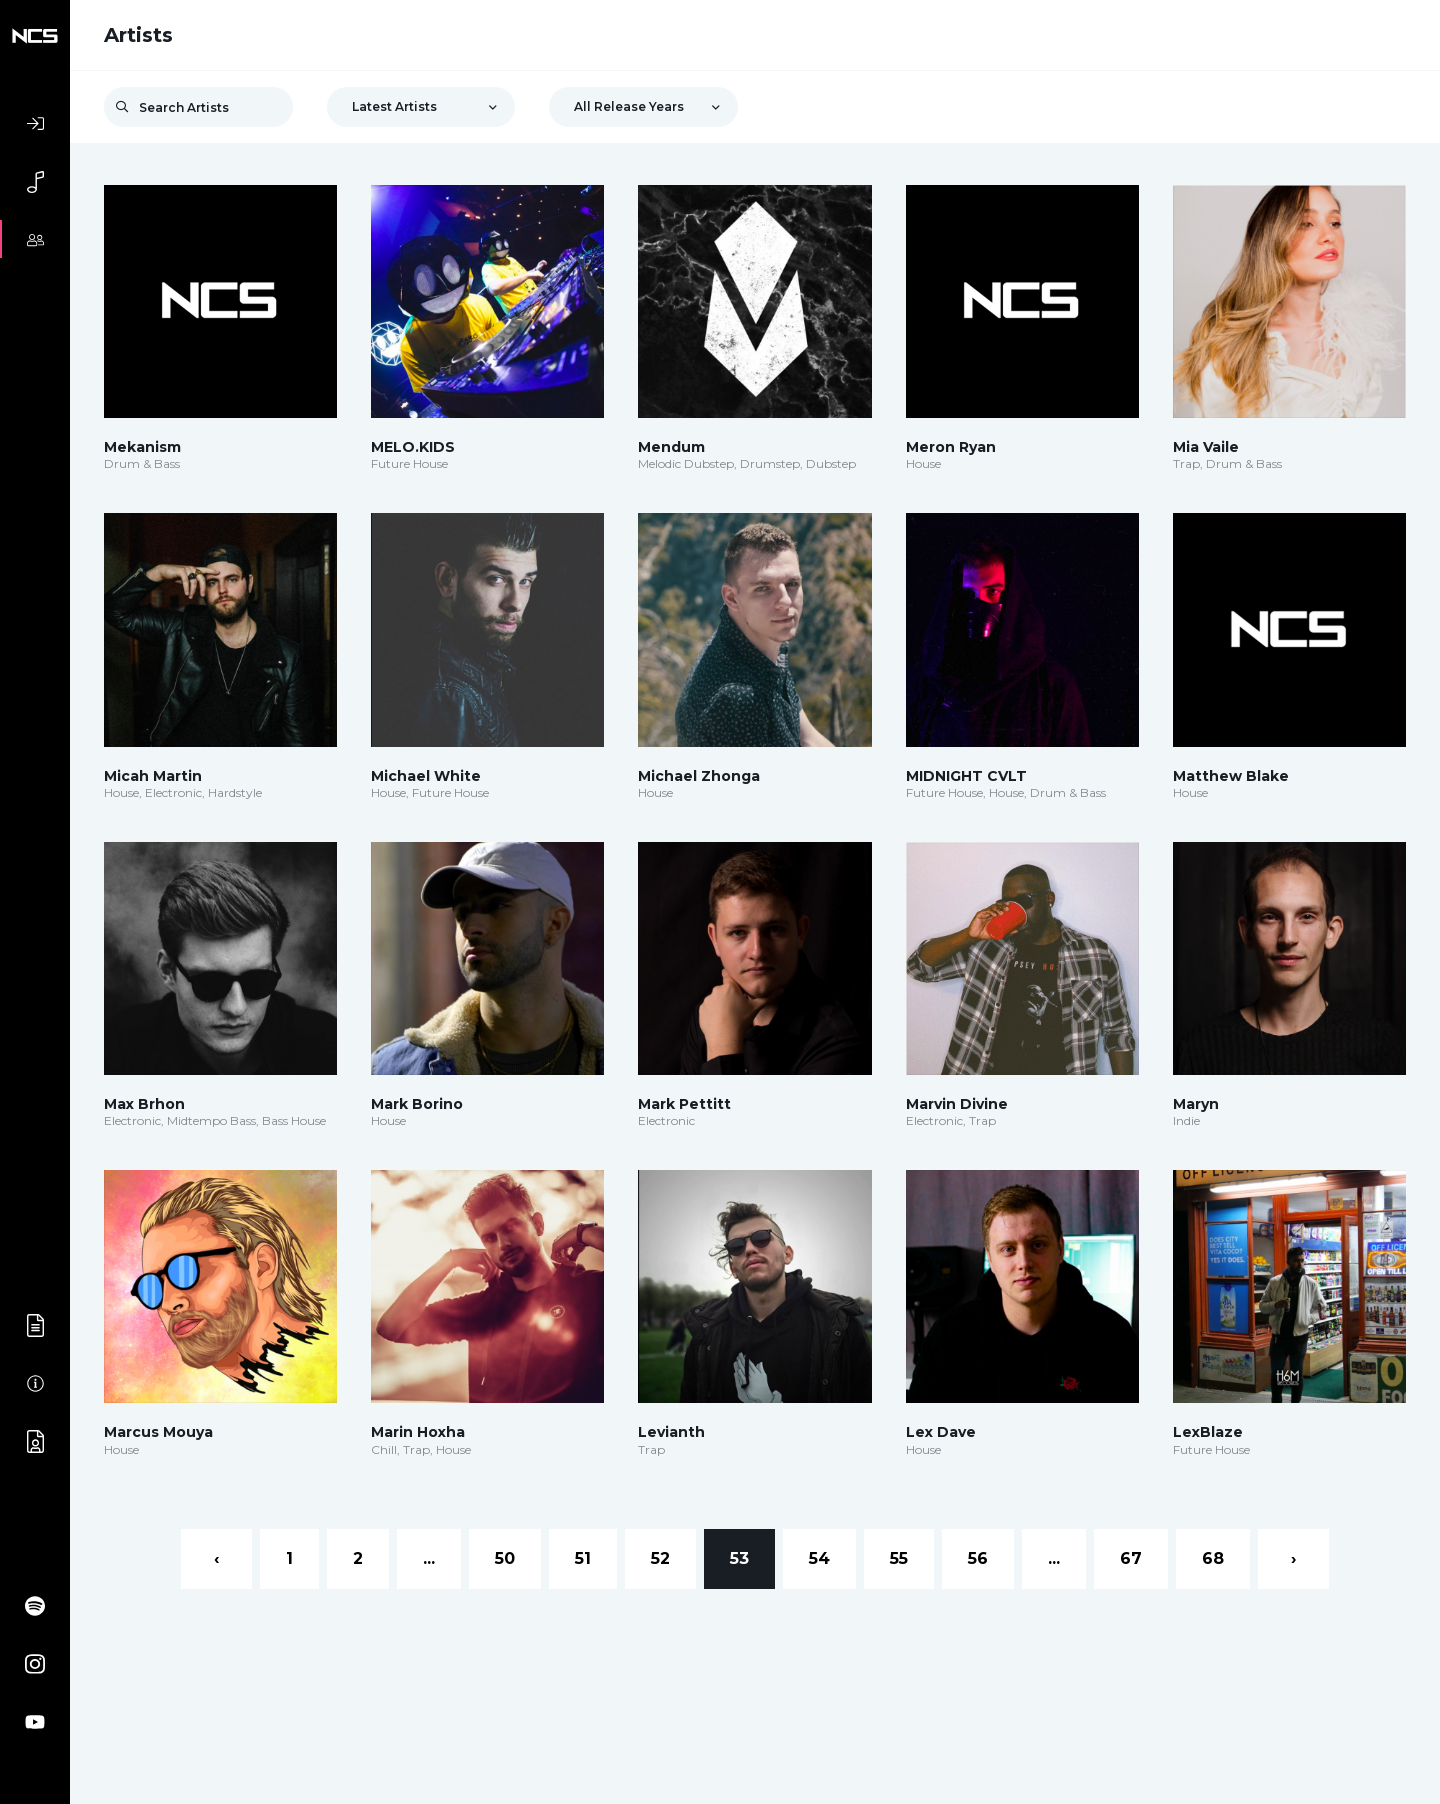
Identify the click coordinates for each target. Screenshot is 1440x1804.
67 (1131, 1558)
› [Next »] (1293, 1558)
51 (583, 1558)
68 (1213, 1558)
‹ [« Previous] (216, 1558)
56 (978, 1558)
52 (660, 1558)
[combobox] (421, 107)
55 (899, 1558)
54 (819, 1558)
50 (505, 1558)
